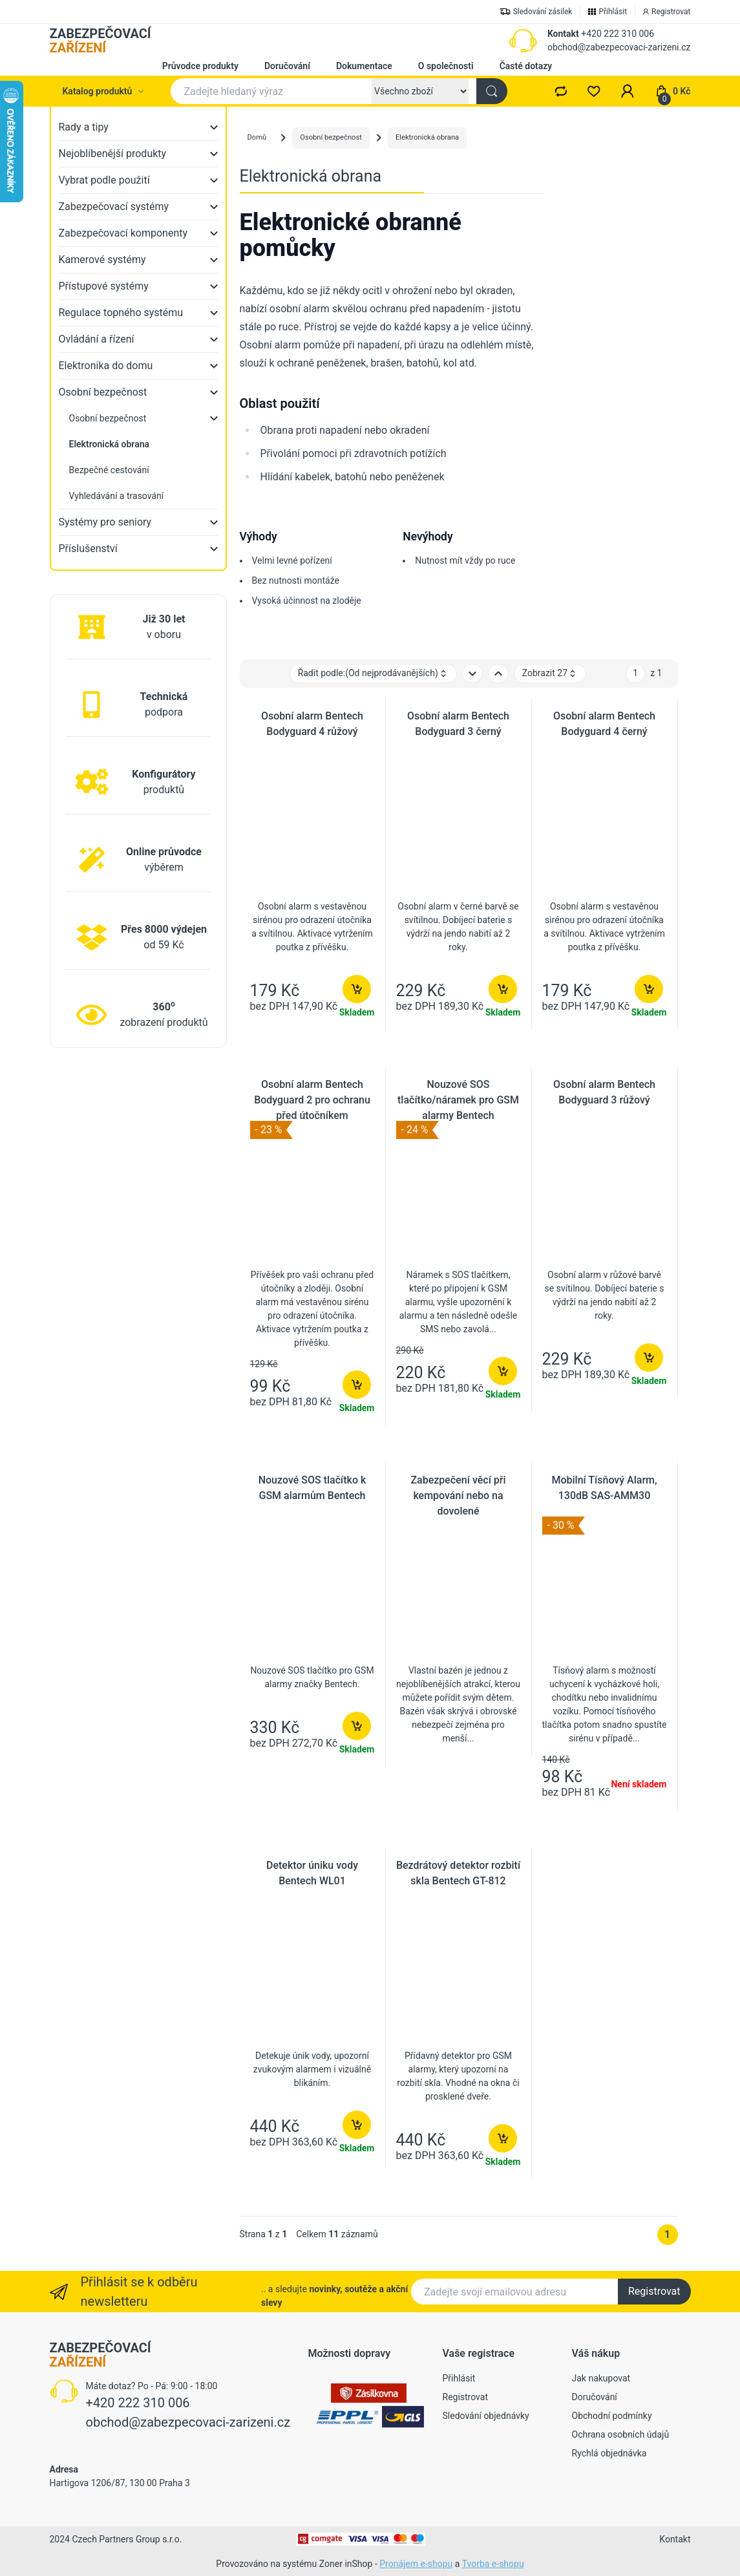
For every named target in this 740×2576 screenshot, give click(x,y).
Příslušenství (88, 548)
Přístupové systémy (104, 286)
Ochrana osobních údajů (621, 2434)
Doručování (287, 66)
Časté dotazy (526, 66)
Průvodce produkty (200, 66)
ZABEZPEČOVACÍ (100, 41)
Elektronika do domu (106, 365)
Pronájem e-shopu (415, 2564)
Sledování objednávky (486, 2416)
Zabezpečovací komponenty (123, 233)
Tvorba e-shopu (493, 2564)
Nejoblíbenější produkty (113, 153)
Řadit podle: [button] (373, 673)
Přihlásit (459, 2378)
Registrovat (654, 2291)
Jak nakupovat (601, 2378)
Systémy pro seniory (105, 522)
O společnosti (446, 66)
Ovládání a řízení (96, 339)
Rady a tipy (84, 127)
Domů (257, 137)
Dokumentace (364, 66)
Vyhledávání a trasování (116, 496)
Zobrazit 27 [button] (550, 673)
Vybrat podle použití (104, 180)
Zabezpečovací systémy (114, 206)
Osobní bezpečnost (103, 392)
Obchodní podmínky (612, 2416)
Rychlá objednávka (609, 2453)
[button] (627, 91)
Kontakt (563, 33)
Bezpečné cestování (109, 470)
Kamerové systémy (102, 259)
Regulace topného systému (121, 312)
